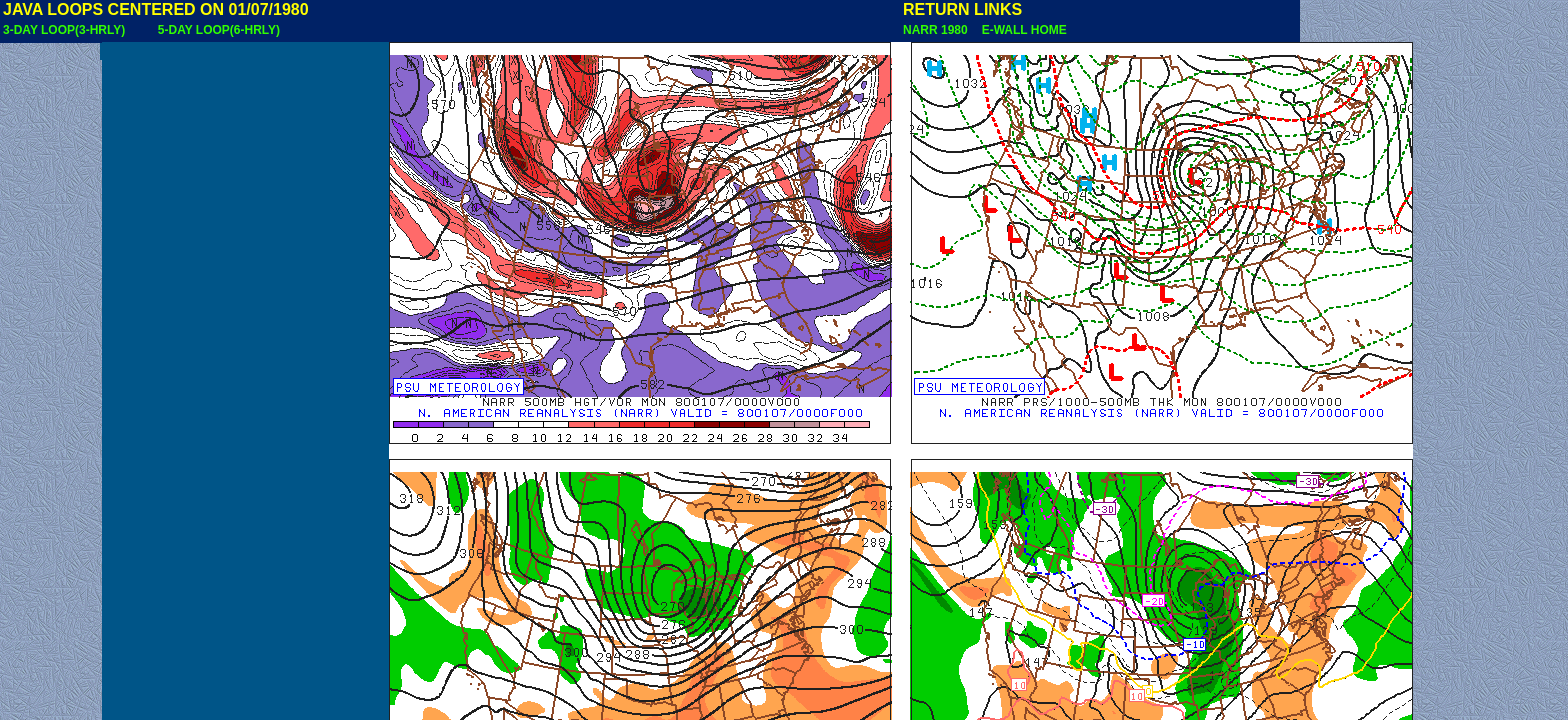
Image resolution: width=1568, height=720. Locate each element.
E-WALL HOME (1021, 30)
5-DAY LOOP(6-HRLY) (219, 30)
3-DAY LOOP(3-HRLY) (64, 30)
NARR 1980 (937, 30)
